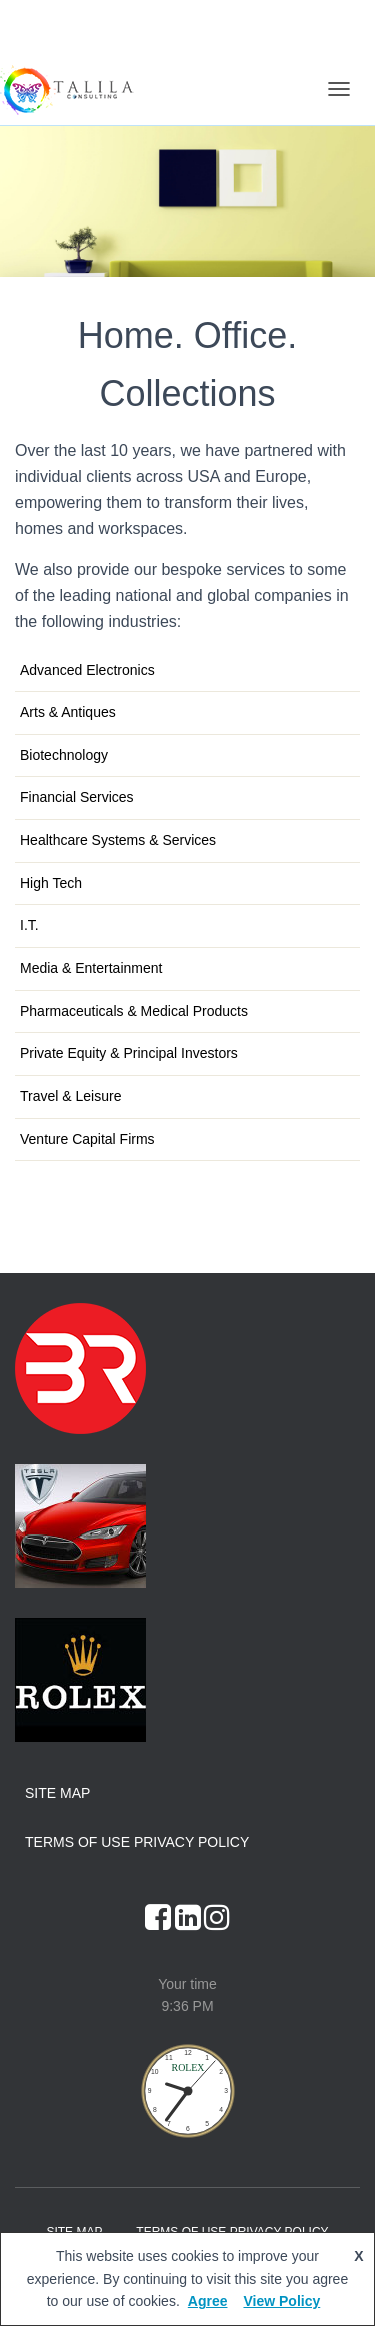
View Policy (281, 2301)
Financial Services (77, 797)
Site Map (57, 1793)
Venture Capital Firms (87, 1139)
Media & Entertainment (91, 968)
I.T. (29, 925)
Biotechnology (64, 755)
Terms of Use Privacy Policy (137, 1842)
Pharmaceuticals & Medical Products (134, 1011)
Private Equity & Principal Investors (129, 1053)
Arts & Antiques (68, 712)
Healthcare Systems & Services (118, 840)
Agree (208, 2301)
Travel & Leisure (70, 1096)
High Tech (51, 883)
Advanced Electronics (87, 670)
